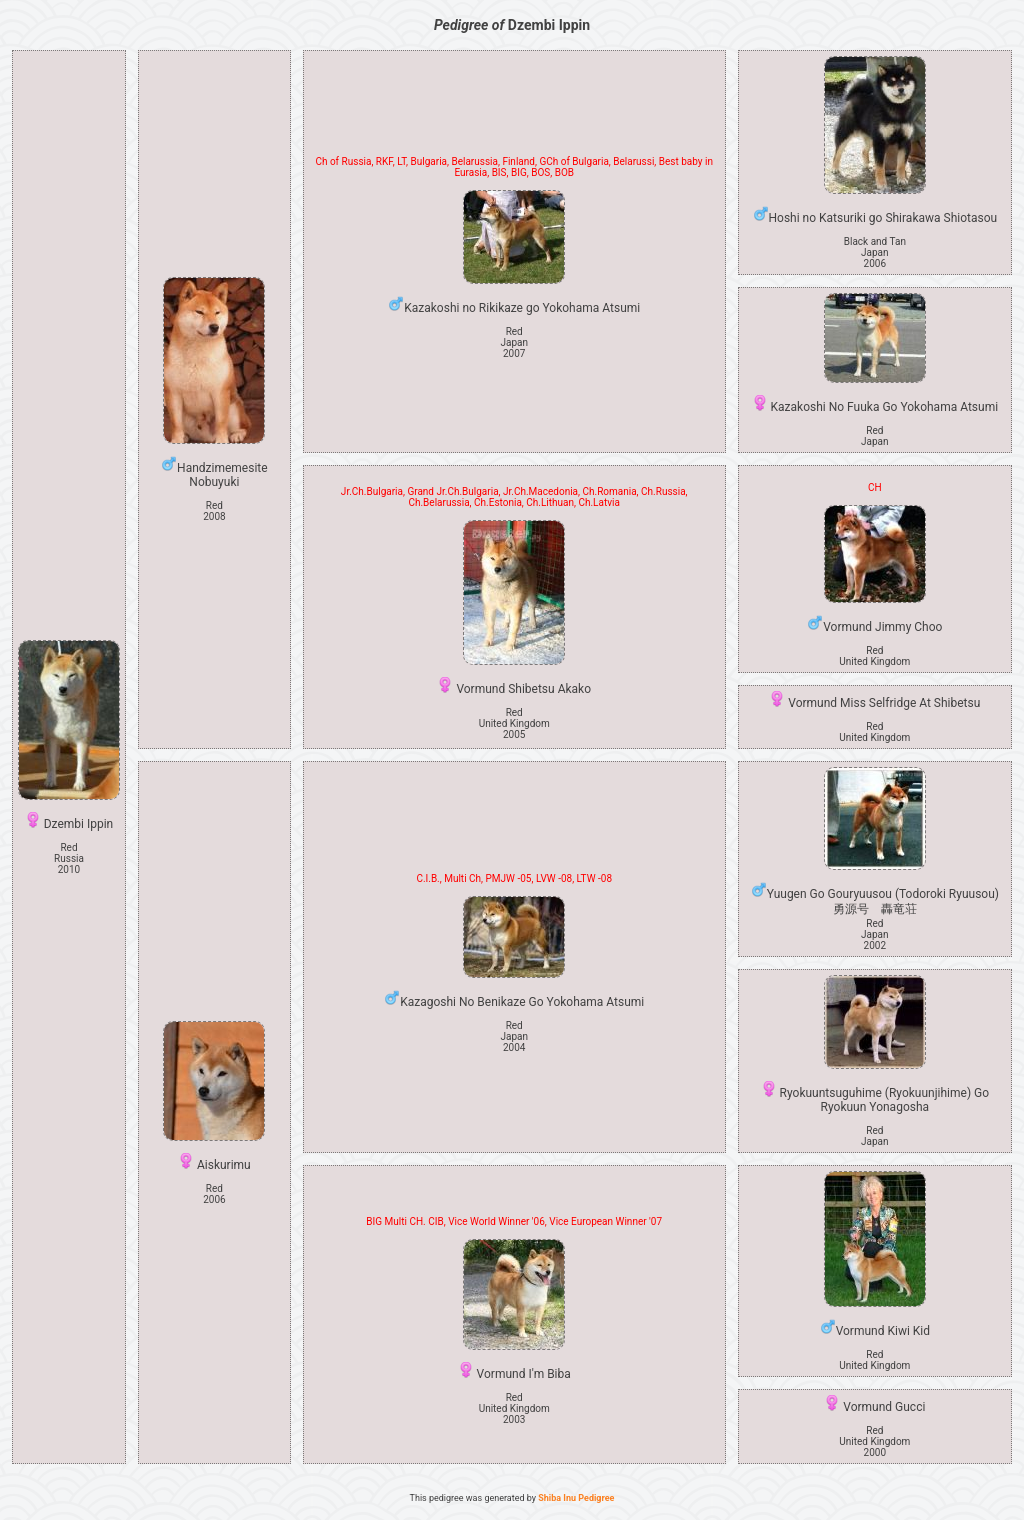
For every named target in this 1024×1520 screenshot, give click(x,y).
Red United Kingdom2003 (514, 1408)
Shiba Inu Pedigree (576, 1498)
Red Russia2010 (69, 858)
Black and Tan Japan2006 (875, 252)
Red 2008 (214, 511)
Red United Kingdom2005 (514, 723)
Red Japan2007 (514, 342)
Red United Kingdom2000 (874, 1441)
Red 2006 (214, 1194)
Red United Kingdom (874, 656)
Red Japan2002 (875, 934)
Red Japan (875, 436)
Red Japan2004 (514, 1036)
